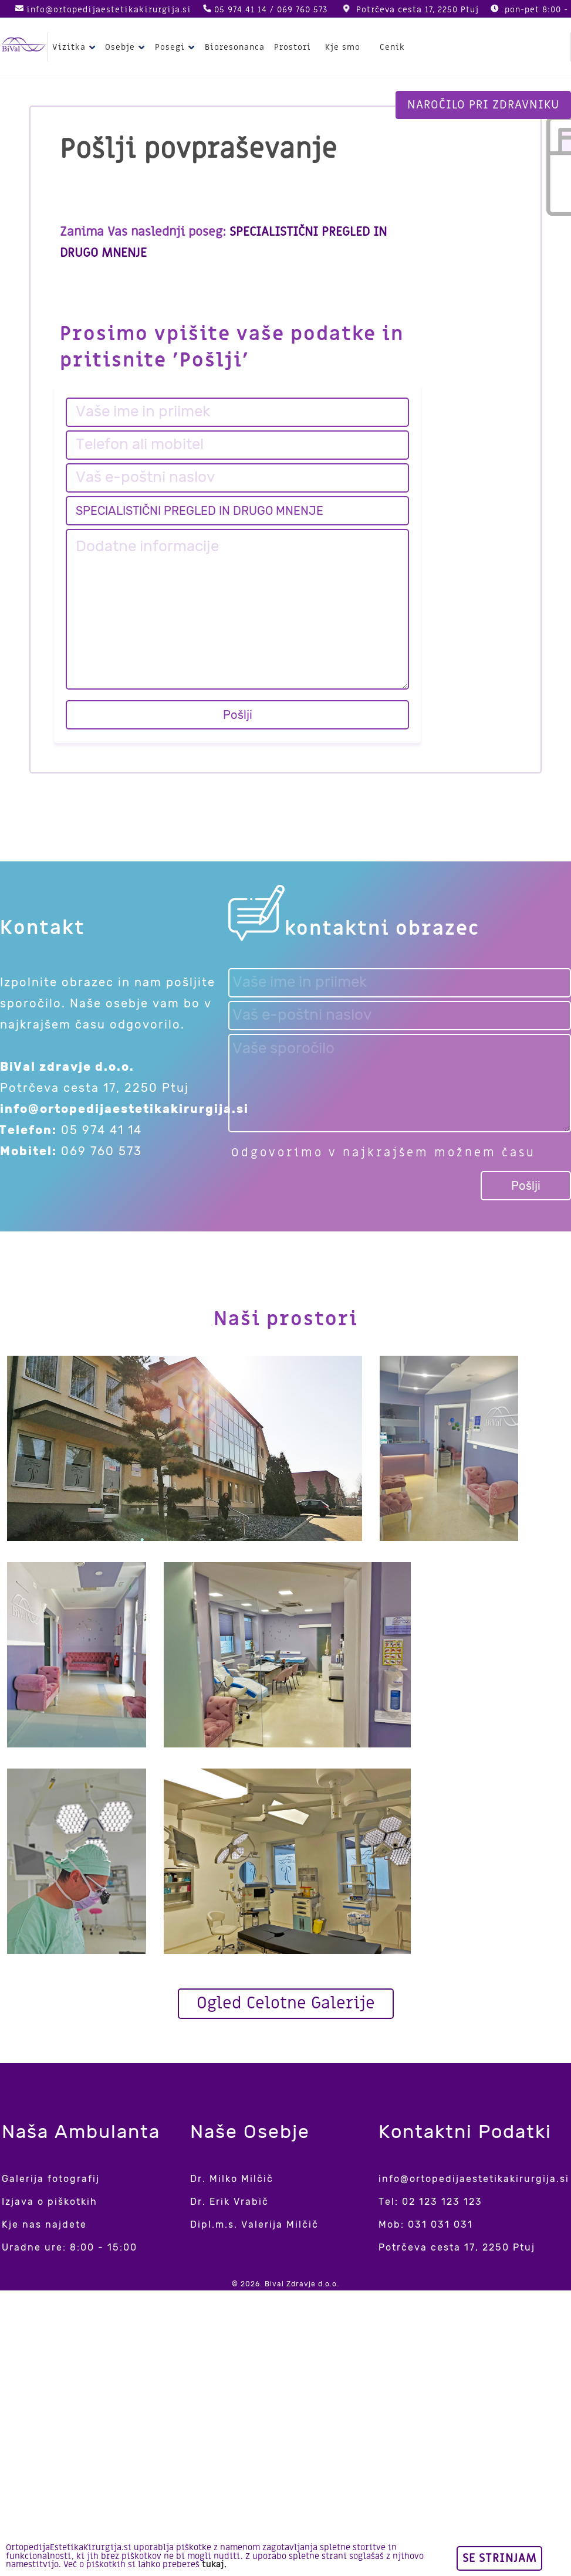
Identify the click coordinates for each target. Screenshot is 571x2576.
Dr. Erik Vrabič (229, 2201)
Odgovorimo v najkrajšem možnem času (383, 1152)
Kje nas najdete (44, 2224)
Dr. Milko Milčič (231, 2178)
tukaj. (214, 2564)
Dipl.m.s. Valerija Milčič (254, 2224)
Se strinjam (499, 2558)
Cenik (392, 47)
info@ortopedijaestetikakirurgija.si (108, 9)
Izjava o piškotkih (49, 2201)
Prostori (292, 47)
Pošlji (237, 715)
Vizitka (75, 47)
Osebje (126, 47)
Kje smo (342, 47)
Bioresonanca (235, 47)
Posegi (176, 47)
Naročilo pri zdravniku (483, 105)
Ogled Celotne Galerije (286, 2003)
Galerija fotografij (51, 2178)
